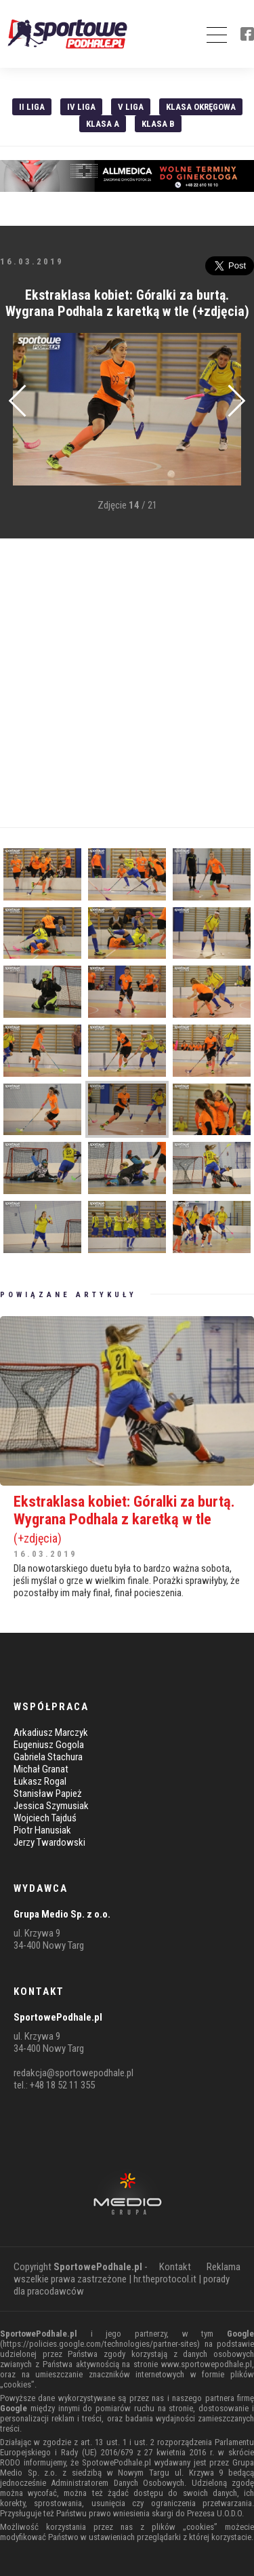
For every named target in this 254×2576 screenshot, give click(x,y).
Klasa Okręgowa (201, 107)
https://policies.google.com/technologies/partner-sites (100, 2344)
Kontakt (175, 2267)
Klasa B (158, 124)
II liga (32, 107)
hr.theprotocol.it (164, 2279)
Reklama (223, 2267)
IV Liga (81, 107)
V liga (131, 107)
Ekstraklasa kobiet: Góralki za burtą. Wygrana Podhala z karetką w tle (127, 1518)
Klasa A (102, 124)
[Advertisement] (127, 683)
